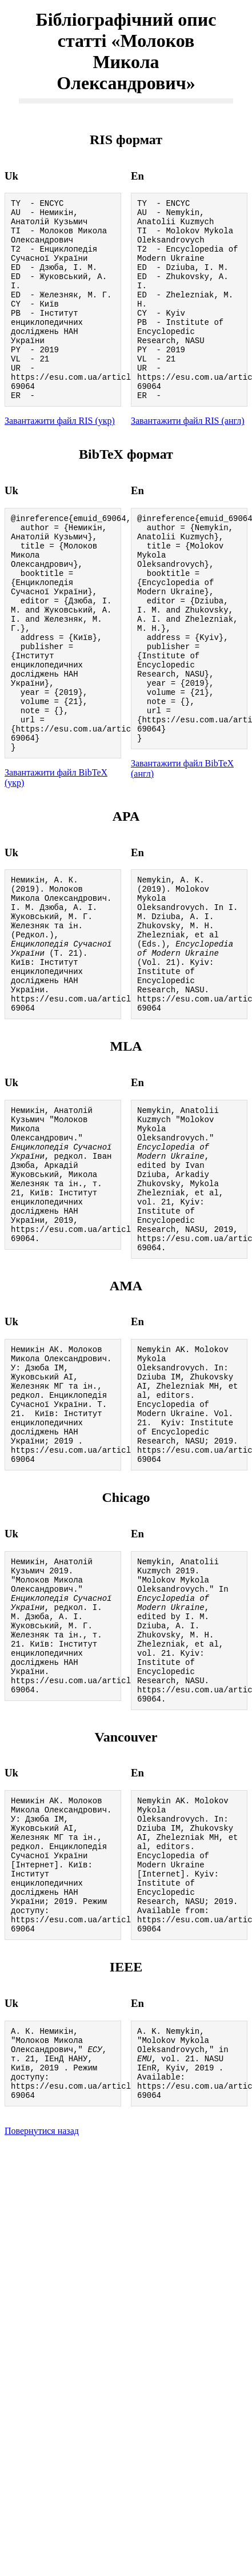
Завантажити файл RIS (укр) (60, 458)
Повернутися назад (42, 2355)
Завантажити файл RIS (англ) (188, 458)
